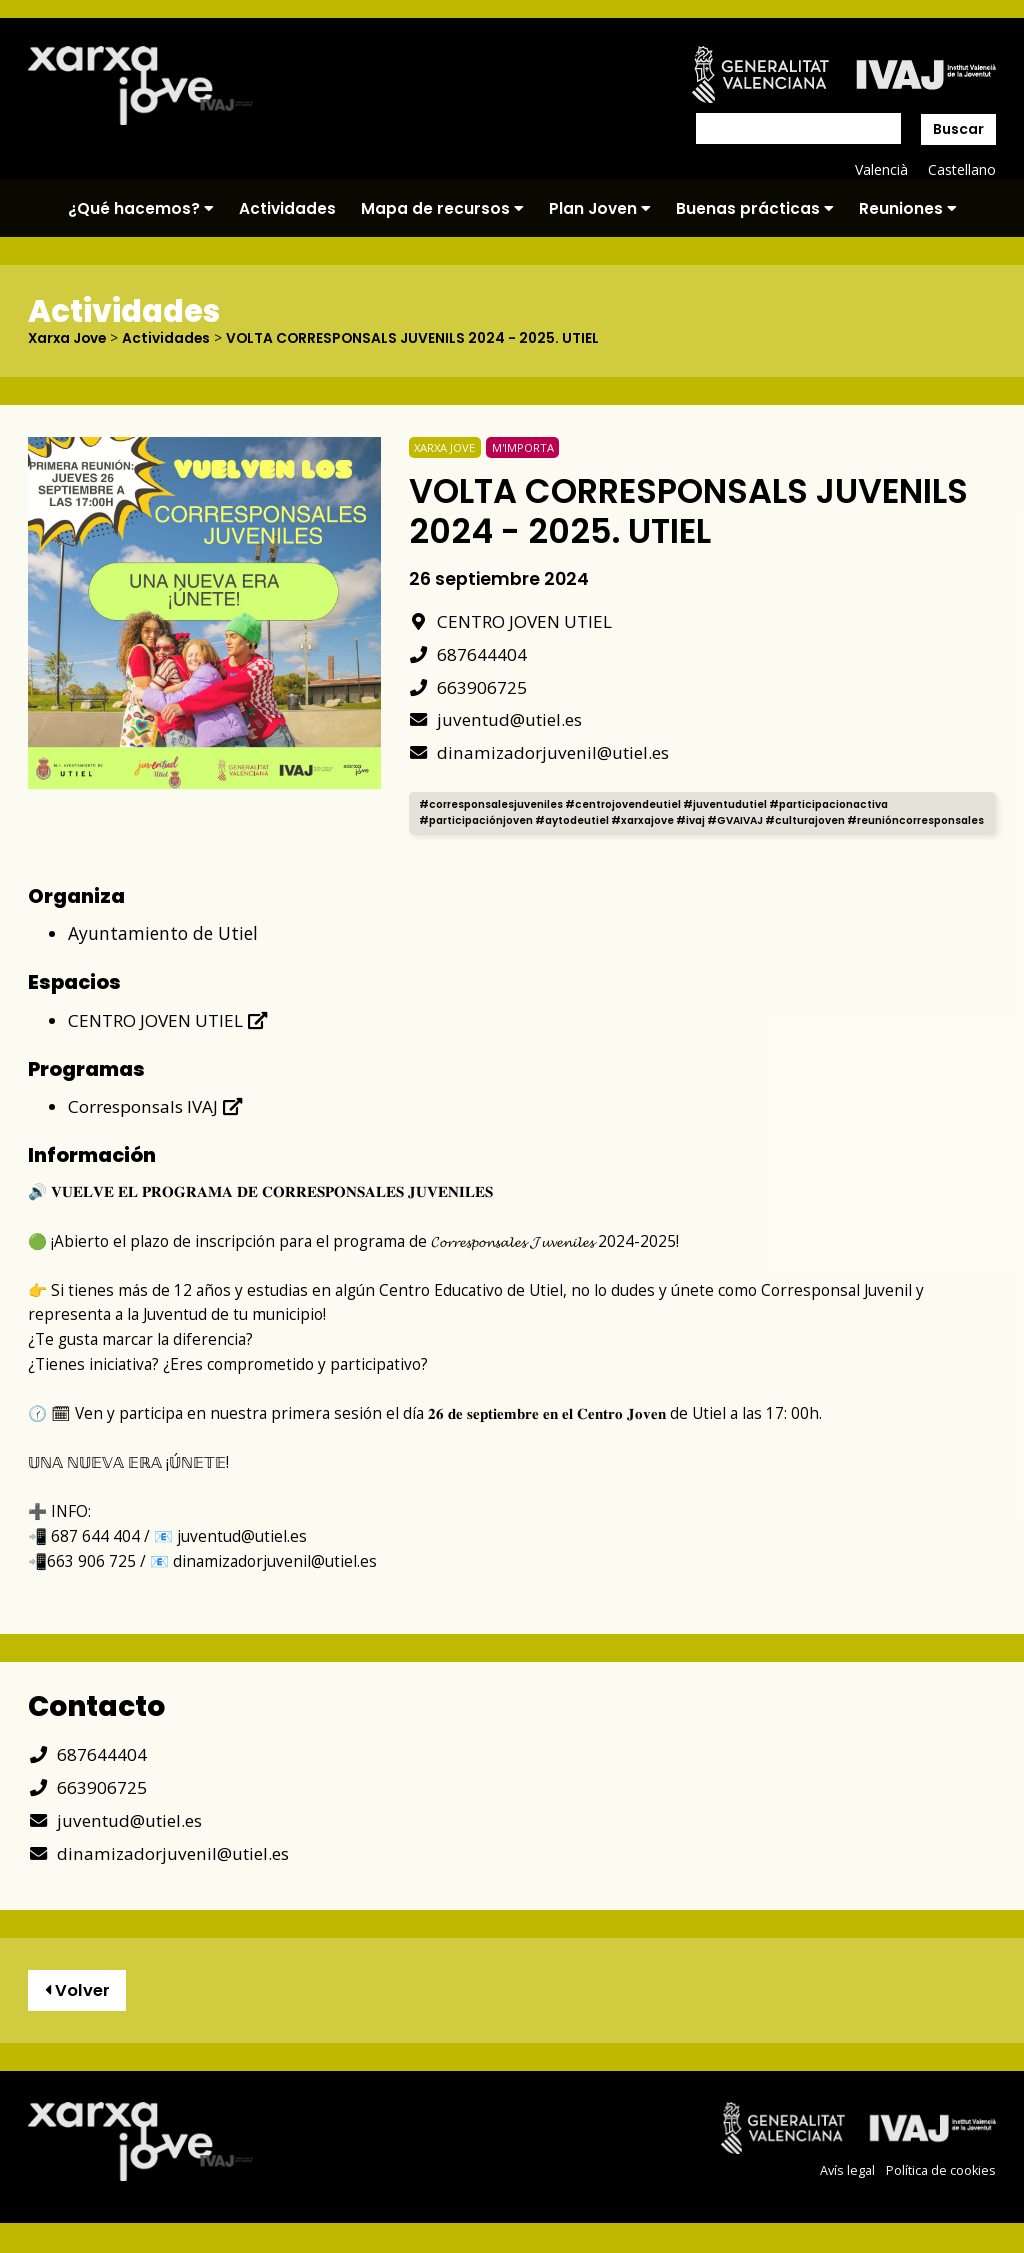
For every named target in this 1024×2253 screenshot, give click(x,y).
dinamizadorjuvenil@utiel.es (541, 751)
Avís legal (847, 2186)
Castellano (961, 169)
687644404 (468, 653)
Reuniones (908, 208)
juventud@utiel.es (498, 719)
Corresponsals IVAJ (156, 1121)
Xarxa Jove (69, 338)
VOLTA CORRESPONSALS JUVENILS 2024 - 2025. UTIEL (420, 338)
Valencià (880, 169)
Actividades (287, 208)
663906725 (468, 686)
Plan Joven (600, 208)
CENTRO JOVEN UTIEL (512, 620)
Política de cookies (941, 2186)
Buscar (958, 129)
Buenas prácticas (755, 208)
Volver (78, 2006)
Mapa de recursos (442, 208)
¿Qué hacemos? (141, 208)
